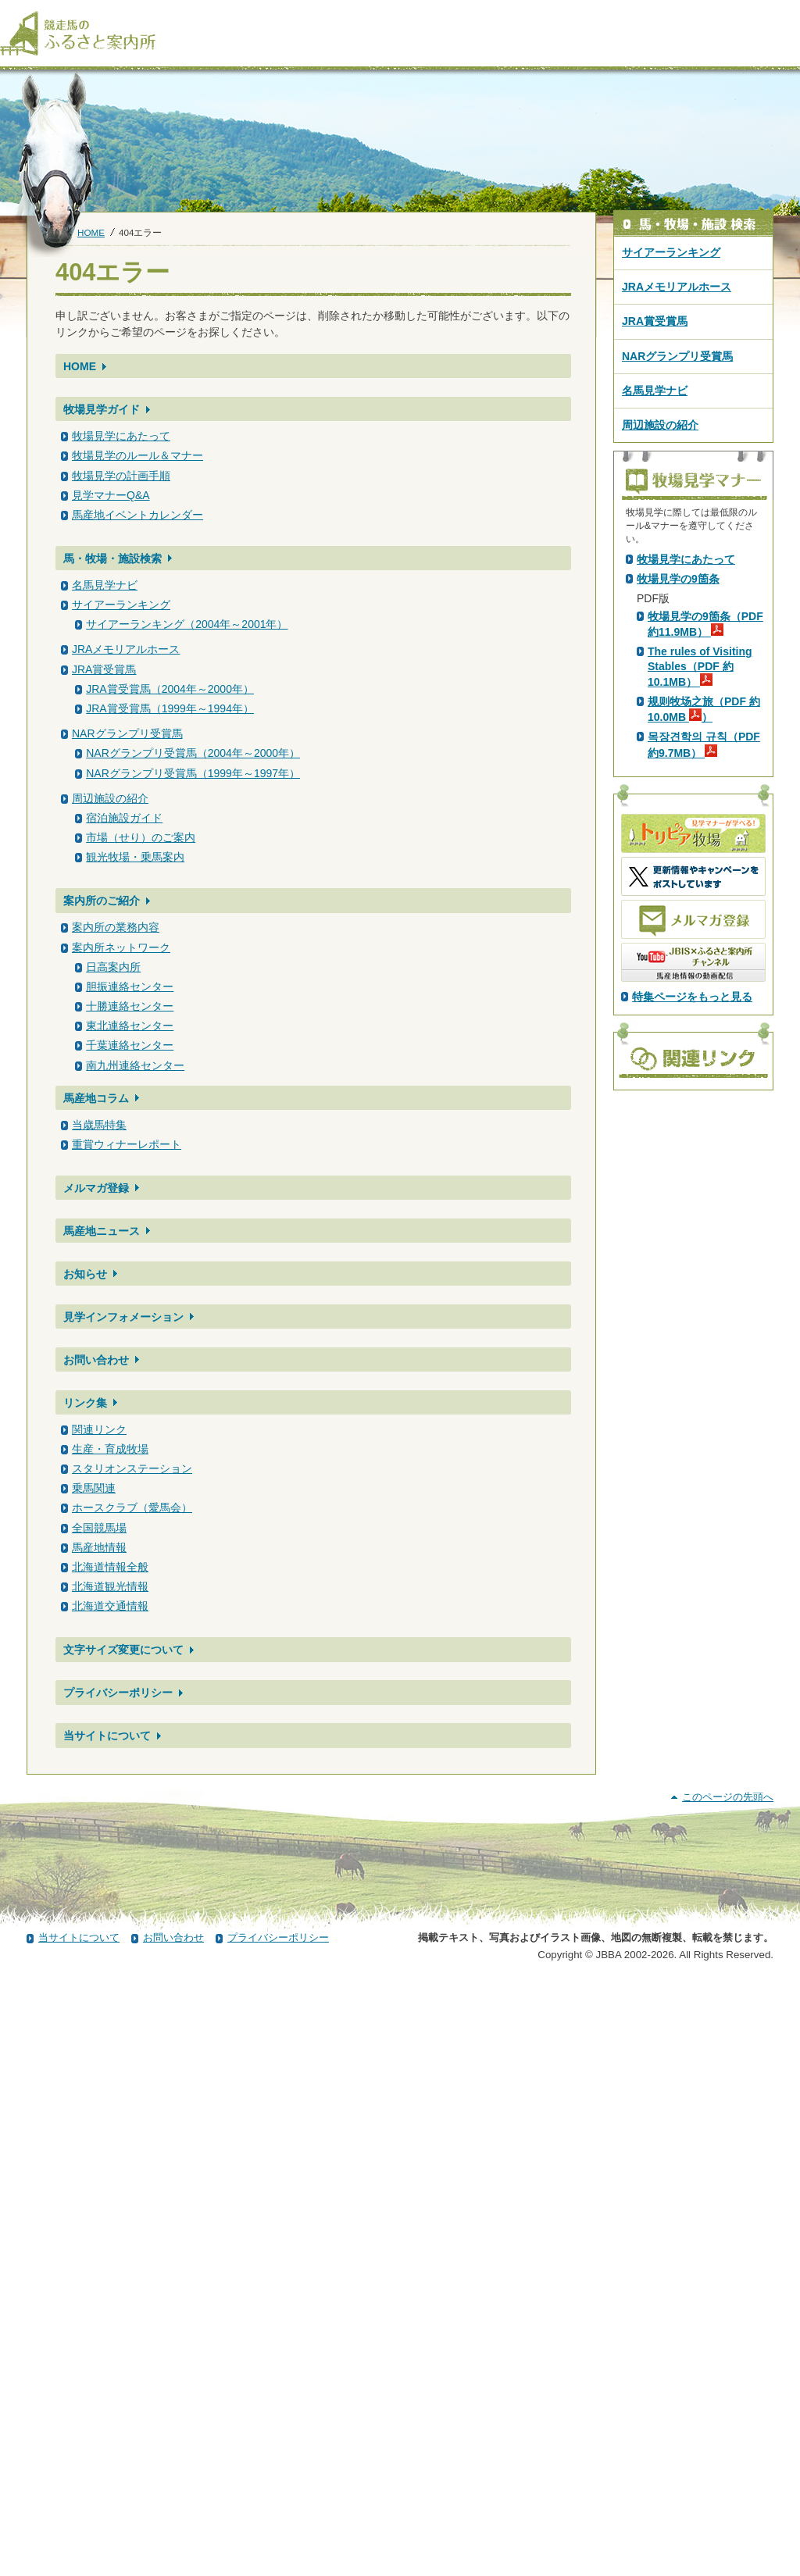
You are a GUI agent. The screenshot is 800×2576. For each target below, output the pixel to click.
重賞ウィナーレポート (126, 1144)
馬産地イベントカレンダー (137, 514)
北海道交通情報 (110, 1606)
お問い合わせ (96, 1360)
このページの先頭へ (727, 2390)
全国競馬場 (99, 1528)
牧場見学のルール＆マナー (137, 455)
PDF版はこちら (678, 691)
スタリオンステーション (132, 1468)
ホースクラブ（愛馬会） (132, 1507)
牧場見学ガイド (101, 409)
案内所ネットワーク (121, 947)
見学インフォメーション (123, 1317)
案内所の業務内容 (115, 927)
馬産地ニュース (101, 1231)
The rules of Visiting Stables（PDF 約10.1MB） (700, 941)
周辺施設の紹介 (110, 798)
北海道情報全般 (110, 1567)
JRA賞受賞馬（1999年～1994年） (170, 708)
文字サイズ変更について (123, 1649)
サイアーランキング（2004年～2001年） (187, 624)
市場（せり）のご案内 (140, 837)
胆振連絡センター (129, 986)
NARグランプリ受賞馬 (127, 733)
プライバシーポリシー (118, 1692)
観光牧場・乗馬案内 (135, 857)
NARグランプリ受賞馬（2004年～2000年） (193, 753)
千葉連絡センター (129, 1045)
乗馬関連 (94, 1488)
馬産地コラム (96, 1098)
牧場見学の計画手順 (121, 475)
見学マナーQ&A (111, 495)
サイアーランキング (121, 604)
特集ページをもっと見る (692, 1271)
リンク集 (85, 1403)
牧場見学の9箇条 (678, 853)
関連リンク (99, 1429)
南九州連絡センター (135, 1065)
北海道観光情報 (110, 1586)
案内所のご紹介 (101, 900)
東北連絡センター (129, 1025)
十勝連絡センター (129, 1006)
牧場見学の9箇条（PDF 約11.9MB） (705, 899)
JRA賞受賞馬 (104, 669)
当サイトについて (107, 1735)
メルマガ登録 (96, 1188)
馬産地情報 (99, 1547)
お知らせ (85, 1274)
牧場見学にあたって (121, 436)
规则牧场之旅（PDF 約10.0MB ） (704, 984)
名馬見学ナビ (105, 585)
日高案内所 (113, 967)
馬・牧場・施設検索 (112, 558)
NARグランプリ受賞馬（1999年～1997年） (193, 773)
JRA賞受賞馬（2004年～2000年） (170, 689)
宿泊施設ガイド (124, 818)
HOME (91, 232)
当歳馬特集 (99, 1125)
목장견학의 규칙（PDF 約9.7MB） (704, 1019)
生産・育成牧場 (110, 1449)
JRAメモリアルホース (126, 649)
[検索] (790, 14)
